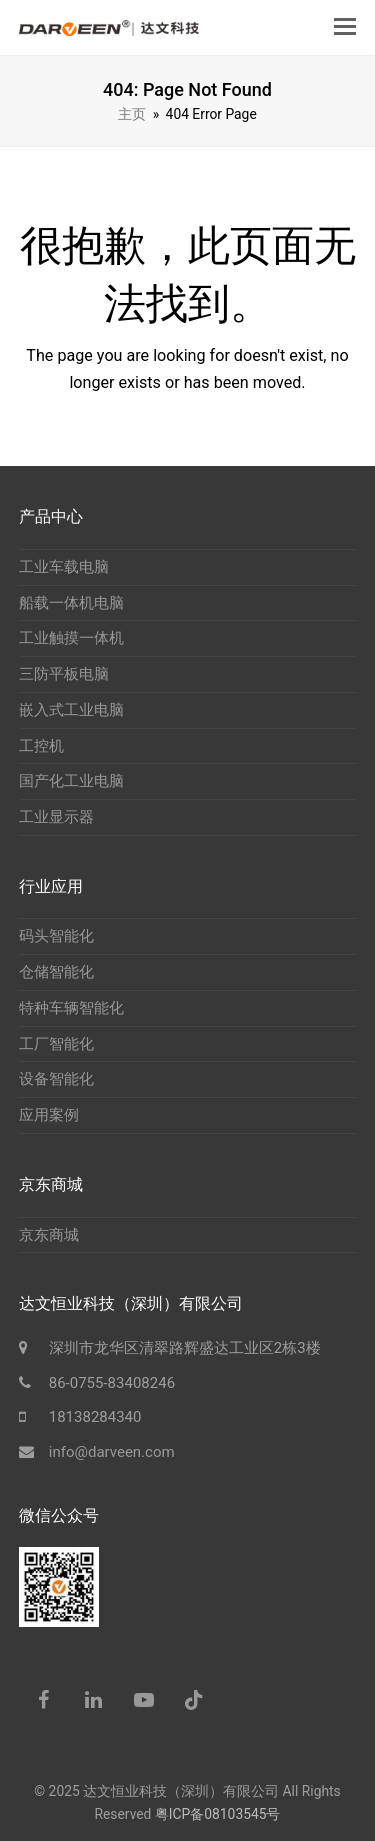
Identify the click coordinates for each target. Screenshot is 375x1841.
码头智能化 (56, 936)
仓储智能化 (56, 972)
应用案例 (49, 1115)
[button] (345, 27)
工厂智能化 (56, 1044)
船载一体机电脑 (71, 603)
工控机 (41, 746)
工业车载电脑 (64, 567)
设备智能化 (56, 1079)
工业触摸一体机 (71, 638)
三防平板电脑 (64, 674)
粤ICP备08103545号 (218, 1814)
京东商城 (49, 1235)
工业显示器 (56, 817)
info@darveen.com (112, 1452)
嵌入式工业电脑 (71, 710)
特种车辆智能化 (71, 1008)
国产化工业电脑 (71, 781)
